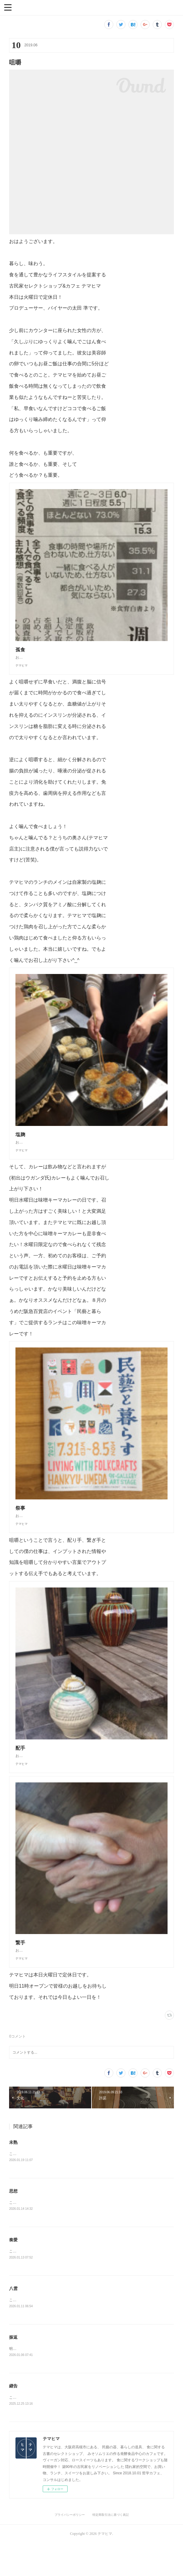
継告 (13, 2418)
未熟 (13, 2172)
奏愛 (13, 2270)
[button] (8, 7)
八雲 (13, 2320)
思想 (13, 2221)
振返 (13, 2369)
